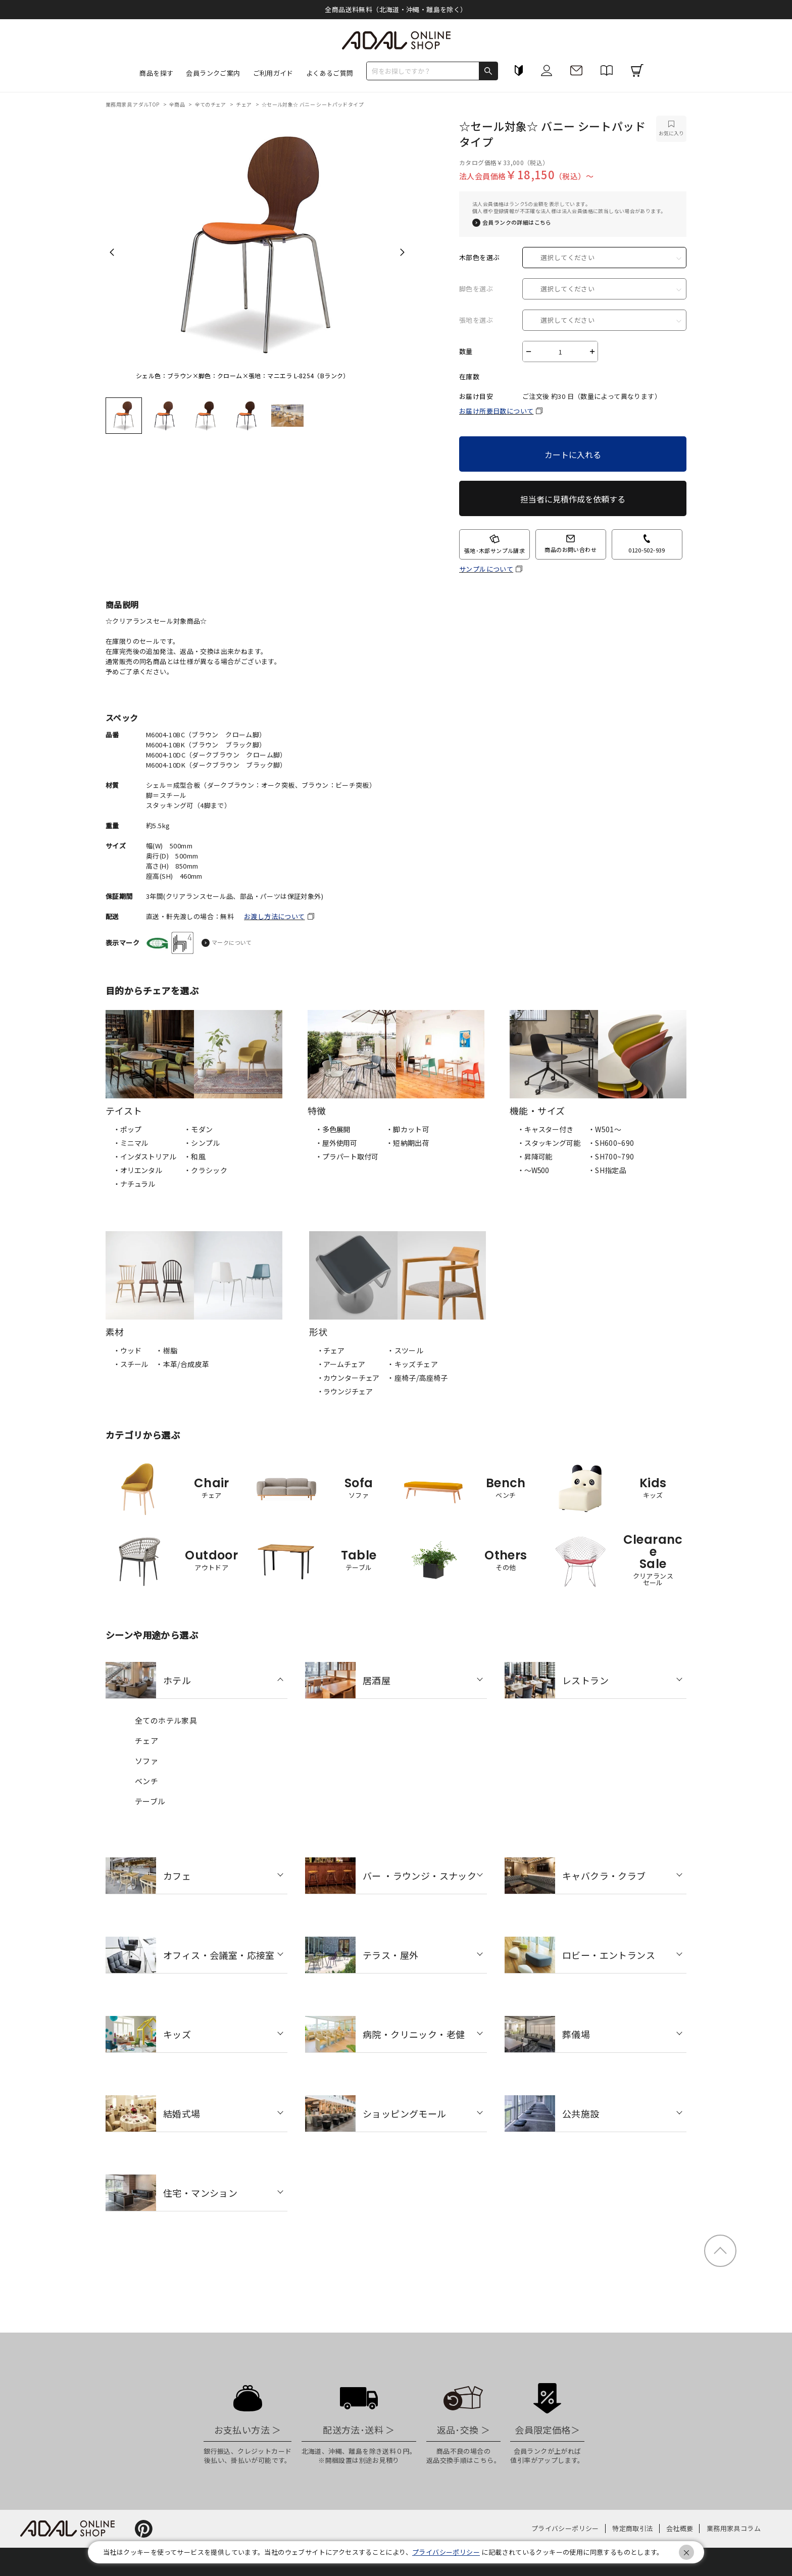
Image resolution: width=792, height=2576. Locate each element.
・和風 (195, 1156)
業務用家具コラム (734, 2528)
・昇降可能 (534, 1156)
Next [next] (402, 252)
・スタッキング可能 (548, 1143)
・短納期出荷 (407, 1143)
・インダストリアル (144, 1156)
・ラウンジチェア (345, 1391)
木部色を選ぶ (479, 257)
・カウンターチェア (348, 1378)
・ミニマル (130, 1143)
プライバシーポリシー (565, 2528)
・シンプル (202, 1143)
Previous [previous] (112, 252)
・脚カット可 (407, 1129)
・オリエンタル (137, 1170)
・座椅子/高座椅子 (417, 1378)
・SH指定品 (607, 1170)
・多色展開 (332, 1129)
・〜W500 (533, 1170)
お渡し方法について (274, 916)
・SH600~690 (611, 1143)
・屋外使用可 (336, 1143)
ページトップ (720, 2251)
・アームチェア (341, 1364)
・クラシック (205, 1170)
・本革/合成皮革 (182, 1364)
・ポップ (127, 1129)
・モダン (198, 1129)
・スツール (405, 1350)
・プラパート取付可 (346, 1156)
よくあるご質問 (330, 73)
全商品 (177, 104)
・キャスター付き (545, 1129)
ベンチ (146, 1781)
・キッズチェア (412, 1364)
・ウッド (127, 1350)
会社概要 (680, 2528)
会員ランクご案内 (213, 73)
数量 (466, 351)
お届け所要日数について (496, 411)
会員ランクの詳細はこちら (517, 222)
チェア (244, 104)
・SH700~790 (611, 1156)
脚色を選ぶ (476, 288)
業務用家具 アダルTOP (133, 104)
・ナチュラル (134, 1184)
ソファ (146, 1760)
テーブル (150, 1801)
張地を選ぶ (476, 320)
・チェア (330, 1350)
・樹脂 (166, 1350)
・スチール (130, 1364)
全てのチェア (211, 104)
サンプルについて (486, 569)
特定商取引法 (632, 2528)
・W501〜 (604, 1129)
